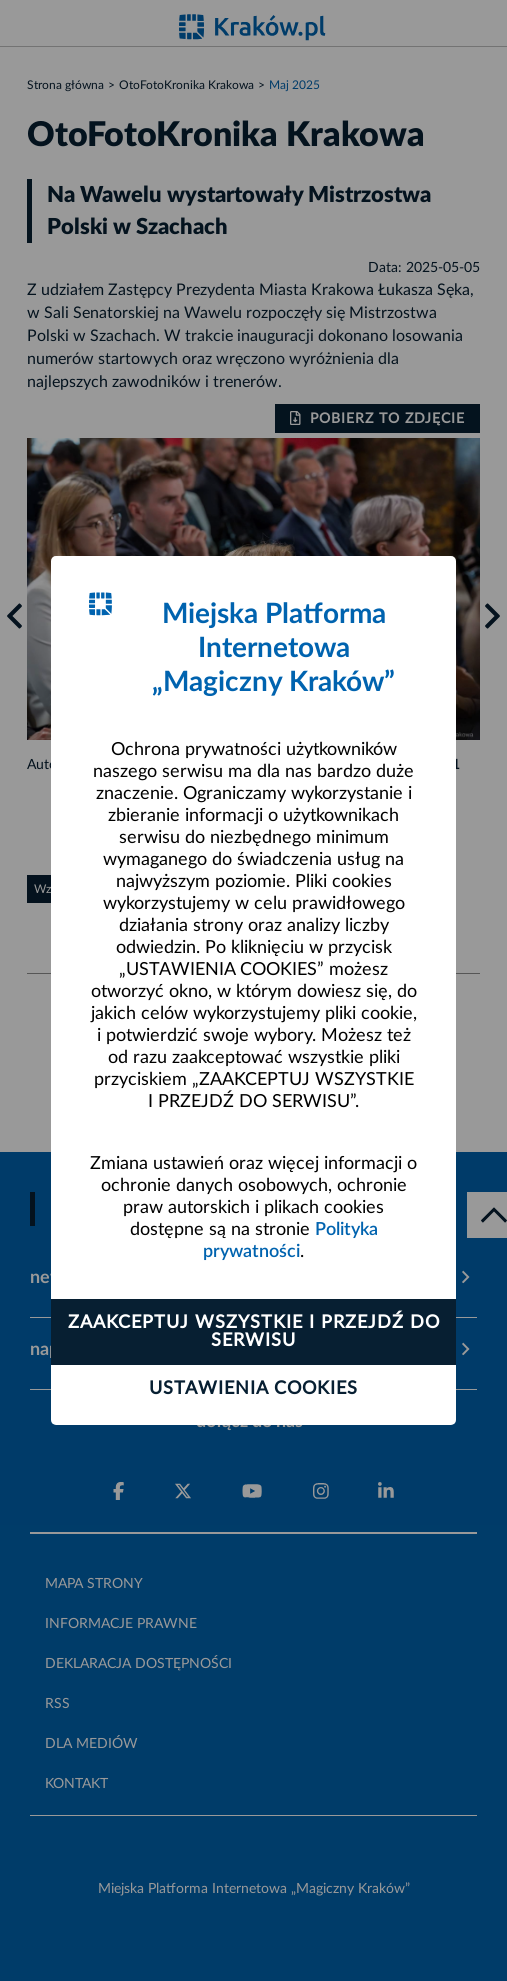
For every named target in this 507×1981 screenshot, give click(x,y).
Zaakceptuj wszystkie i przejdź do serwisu (254, 1332)
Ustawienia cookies (253, 1389)
